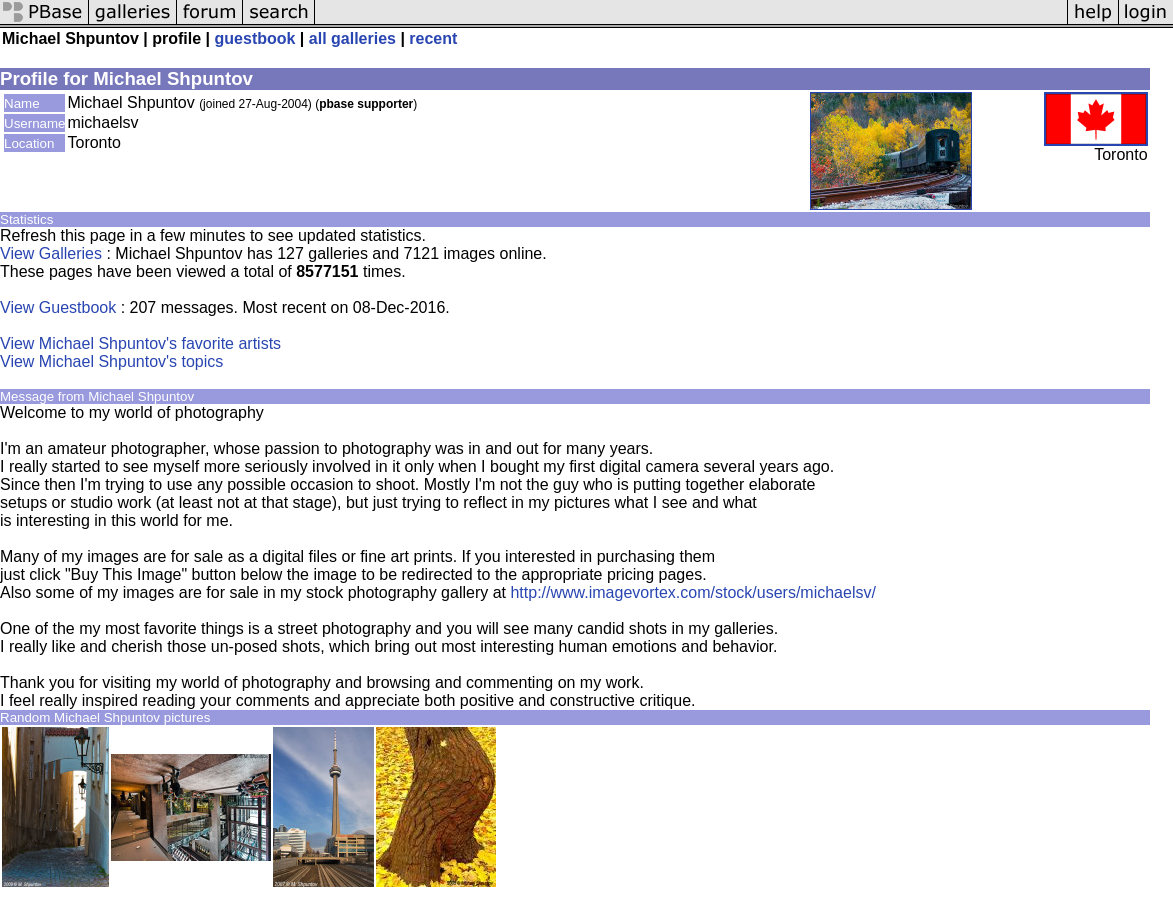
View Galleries (51, 253)
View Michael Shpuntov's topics (111, 361)
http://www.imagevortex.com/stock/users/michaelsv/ (692, 592)
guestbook (255, 38)
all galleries (352, 38)
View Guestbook (58, 307)
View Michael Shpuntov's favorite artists (140, 343)
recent (433, 38)
